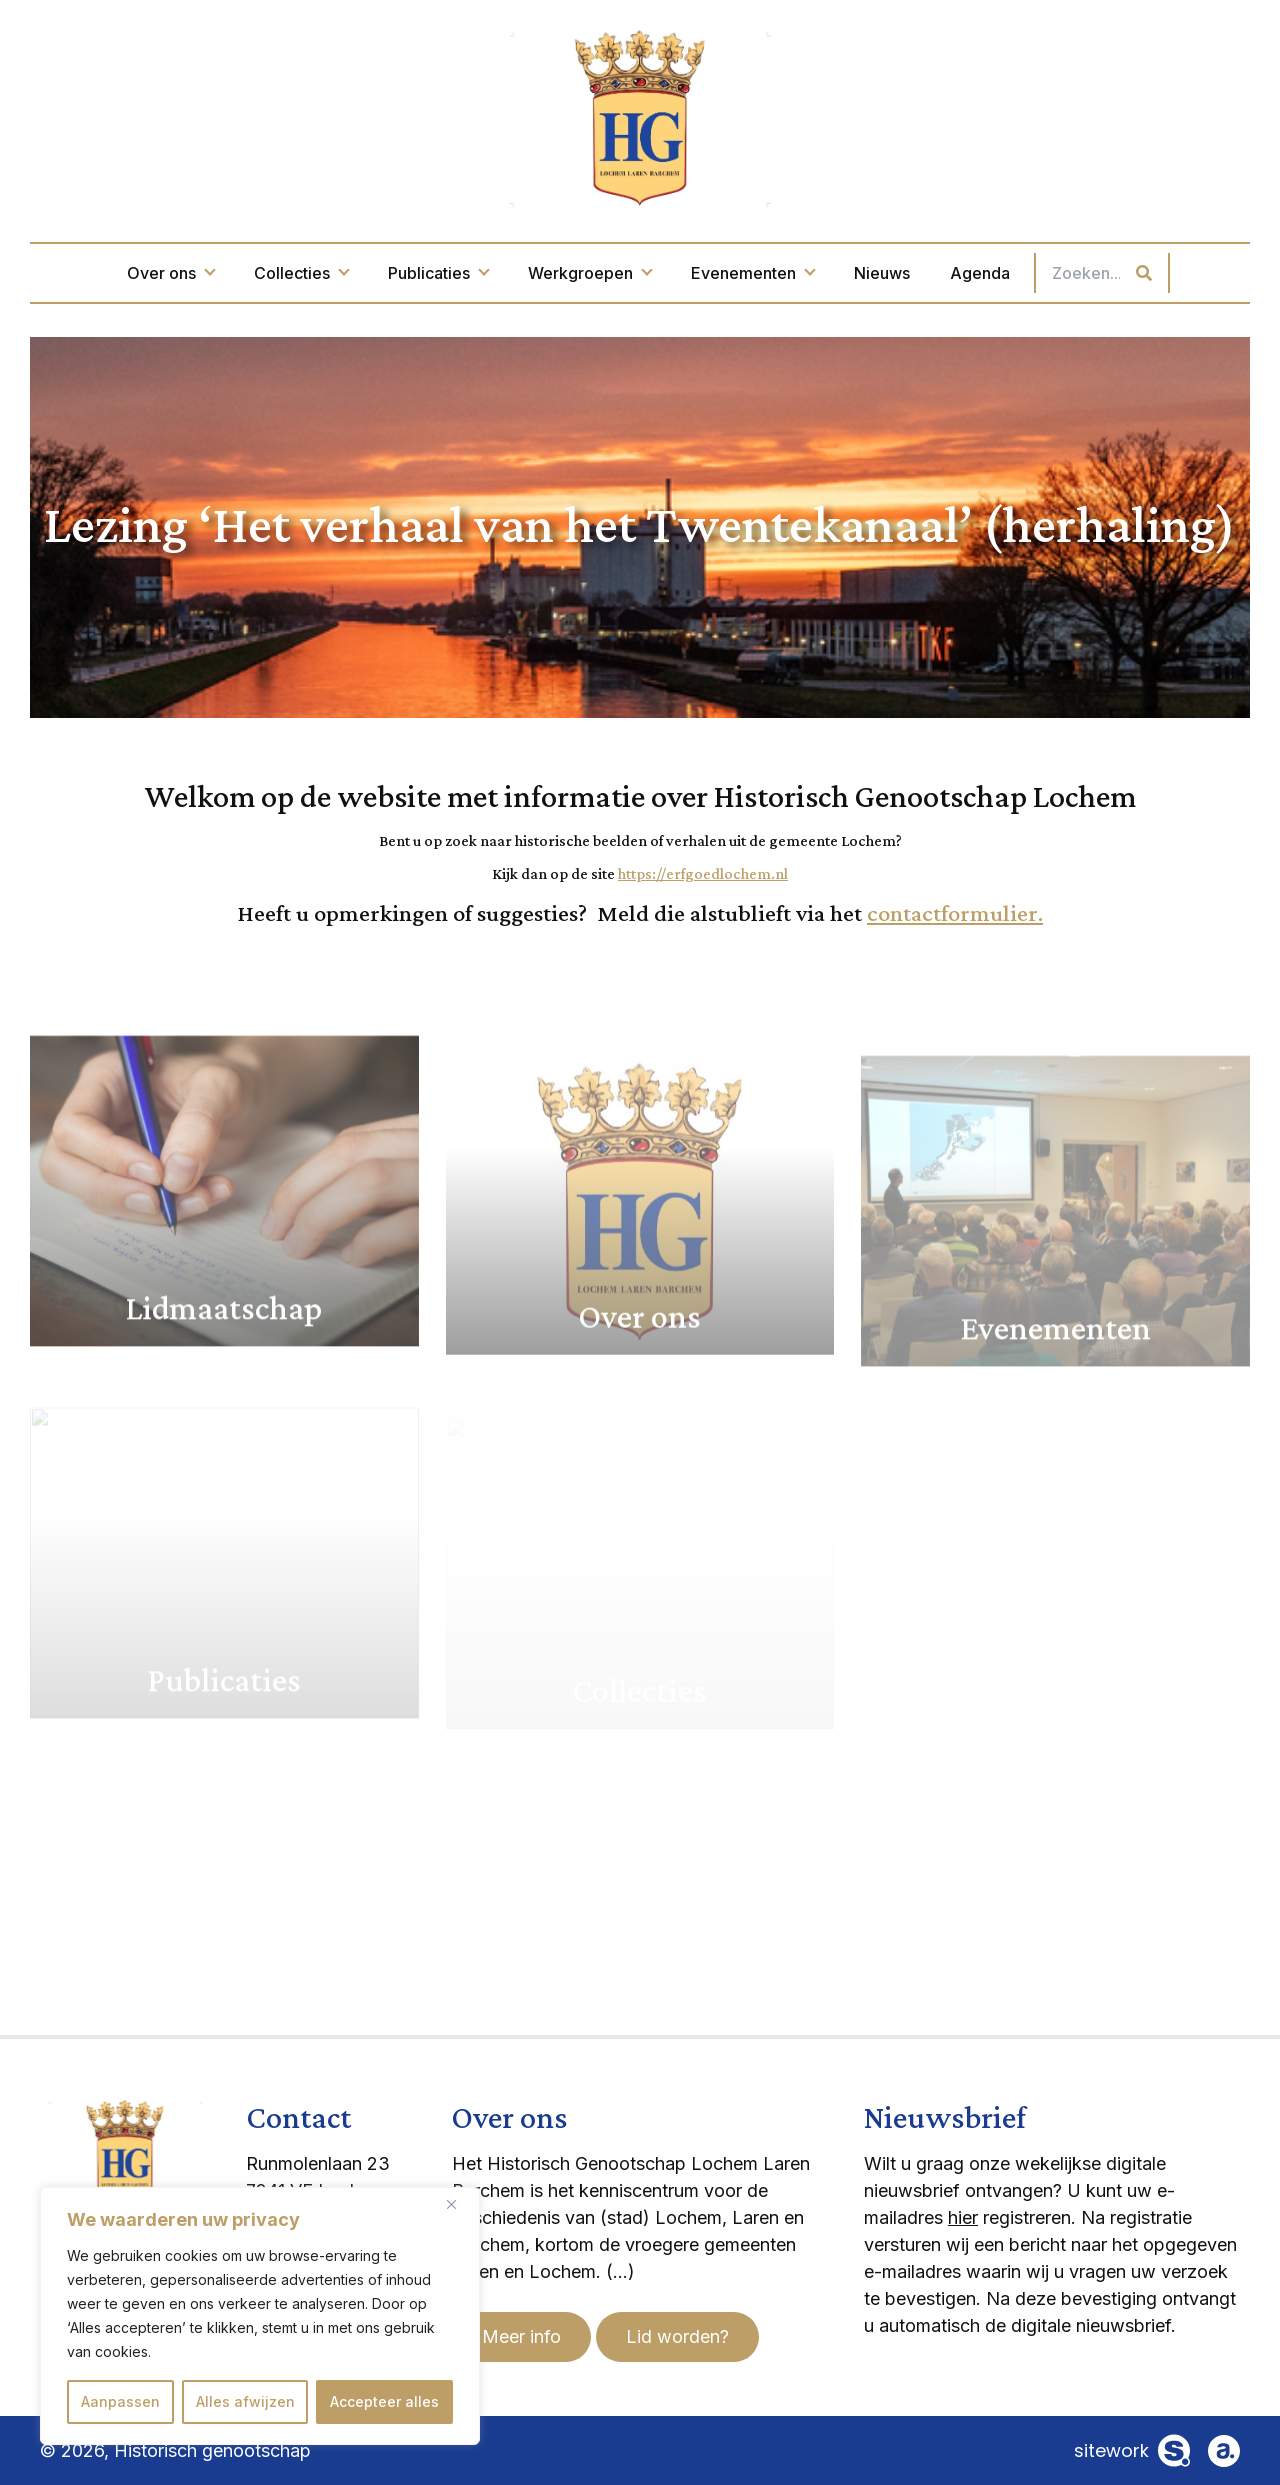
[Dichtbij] (459, 2204)
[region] (260, 2316)
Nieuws (882, 273)
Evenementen (752, 273)
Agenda (980, 273)
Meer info (521, 2336)
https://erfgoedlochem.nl (703, 873)
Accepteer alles (384, 2401)
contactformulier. (955, 912)
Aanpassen (120, 2401)
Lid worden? (677, 2336)
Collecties (301, 273)
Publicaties (438, 273)
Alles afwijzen (245, 2401)
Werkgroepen (589, 273)
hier (963, 2217)
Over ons (170, 273)
